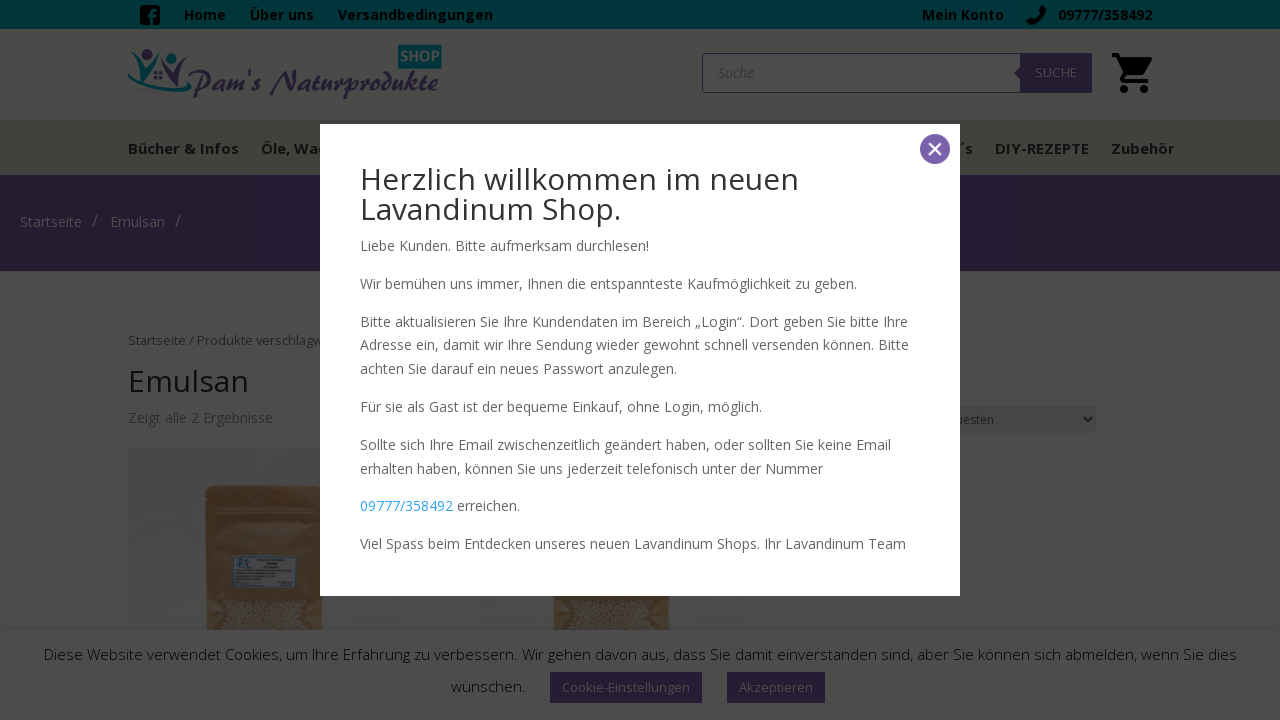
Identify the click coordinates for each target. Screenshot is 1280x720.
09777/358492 (406, 505)
